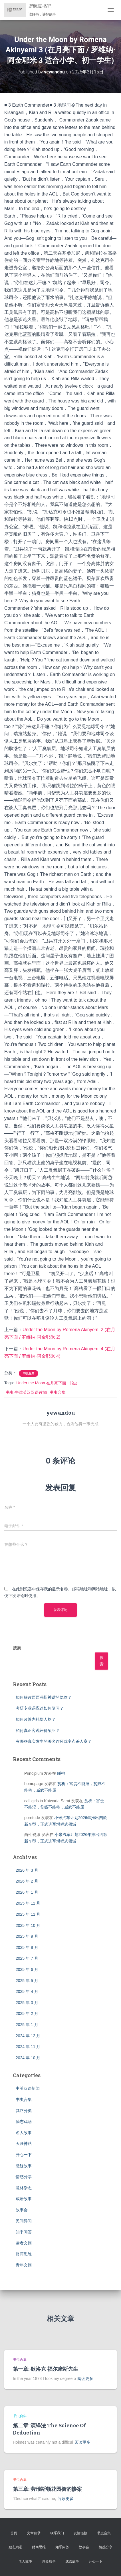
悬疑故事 (24, 2166)
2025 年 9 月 (27, 1936)
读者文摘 (24, 2243)
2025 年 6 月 (27, 1969)
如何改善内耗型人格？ (36, 1719)
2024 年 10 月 (28, 2057)
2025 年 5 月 (27, 1980)
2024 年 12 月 (28, 2035)
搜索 (17, 1648)
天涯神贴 (24, 2143)
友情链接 (80, 2533)
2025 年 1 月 (27, 2024)
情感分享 (24, 2176)
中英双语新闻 (28, 2088)
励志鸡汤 (24, 2121)
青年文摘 (24, 2265)
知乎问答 (24, 2232)
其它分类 (24, 2110)
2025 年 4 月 (27, 1991)
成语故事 (24, 2198)
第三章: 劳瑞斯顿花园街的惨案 (47, 2488)
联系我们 (57, 2533)
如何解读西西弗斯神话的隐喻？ (44, 1697)
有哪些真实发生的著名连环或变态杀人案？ (54, 1741)
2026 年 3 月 (27, 1870)
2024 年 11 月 (28, 2046)
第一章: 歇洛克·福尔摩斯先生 (45, 2368)
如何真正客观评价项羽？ (38, 1730)
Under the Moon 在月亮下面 (41, 1383)
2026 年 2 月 (27, 1881)
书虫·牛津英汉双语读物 (26, 1392)
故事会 (22, 2210)
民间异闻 (24, 2221)
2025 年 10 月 (28, 1925)
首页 (13, 2533)
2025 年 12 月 (28, 1903)
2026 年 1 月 (27, 1892)
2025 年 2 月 (27, 2013)
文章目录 (34, 2533)
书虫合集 (28, 1373)
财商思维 (24, 2254)
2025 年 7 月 (27, 1958)
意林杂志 (24, 2188)
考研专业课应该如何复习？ (40, 1708)
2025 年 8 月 (27, 1947)
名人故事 (24, 2132)
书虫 (73, 1383)
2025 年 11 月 (28, 1914)
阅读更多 (85, 2378)
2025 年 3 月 (27, 2002)
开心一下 (24, 2154)
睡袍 (61, 1773)
